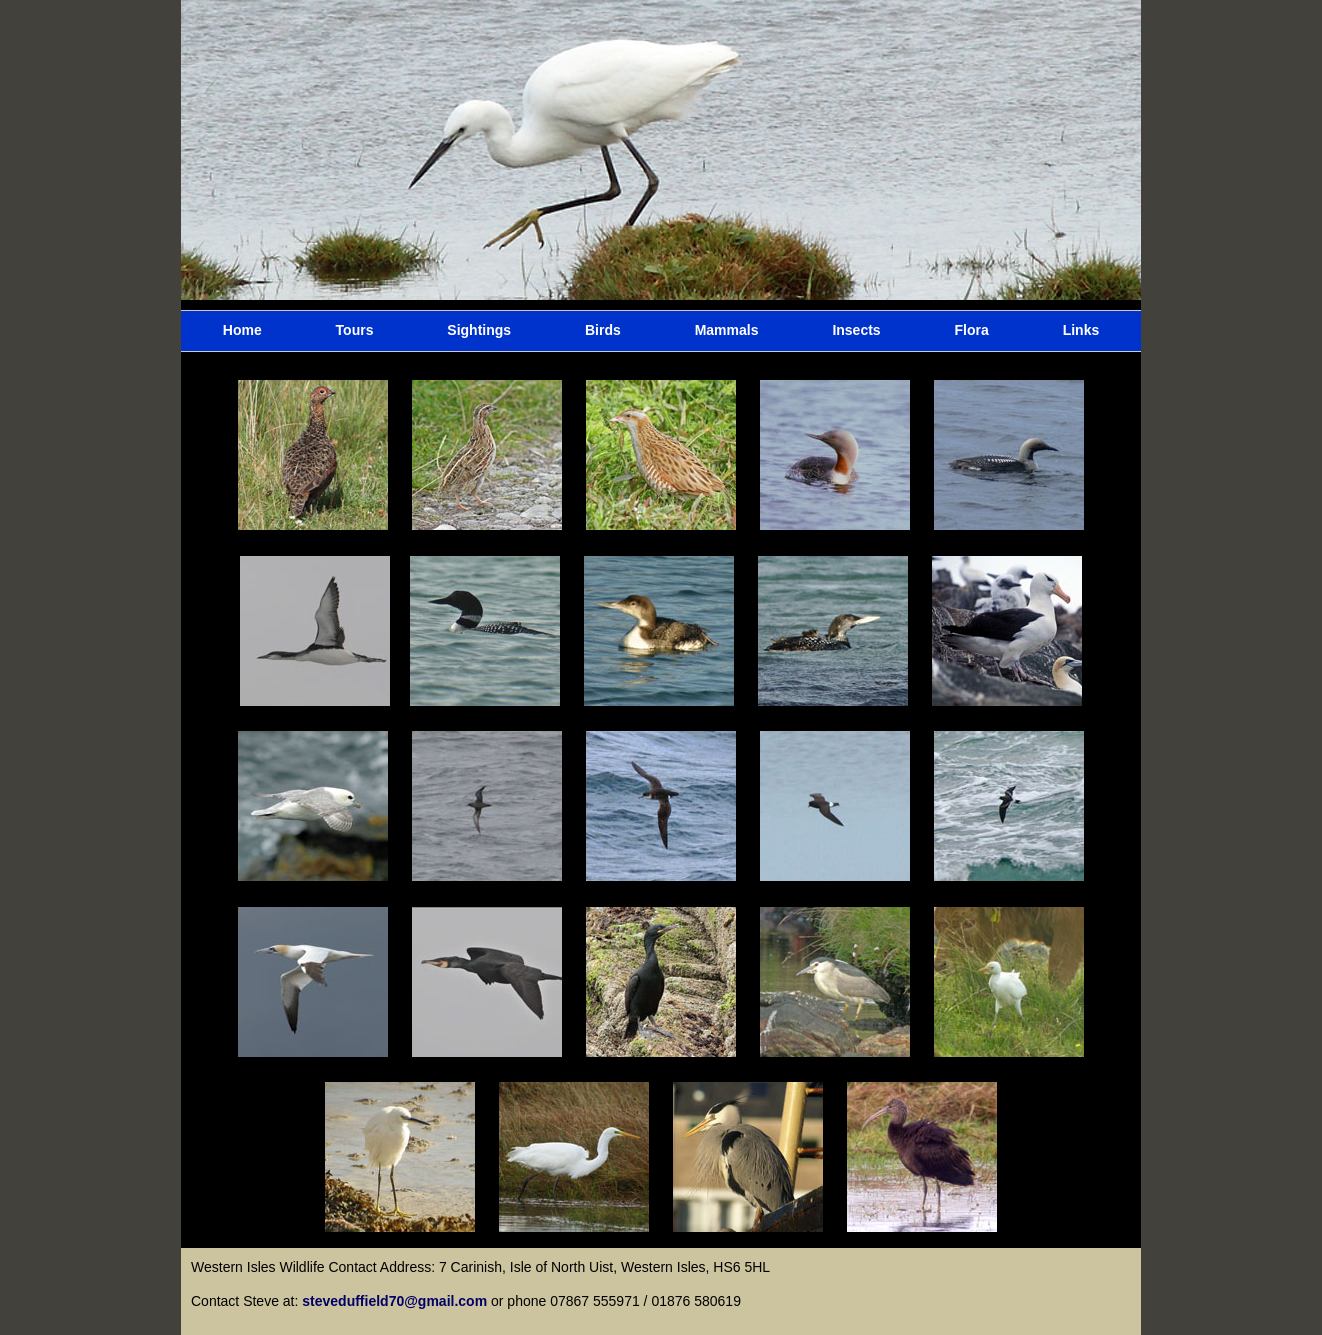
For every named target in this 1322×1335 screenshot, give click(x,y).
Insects (856, 330)
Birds (603, 330)
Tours (355, 330)
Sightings (479, 330)
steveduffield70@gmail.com (396, 1301)
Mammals (727, 330)
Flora (972, 330)
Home (242, 330)
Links (1081, 330)
